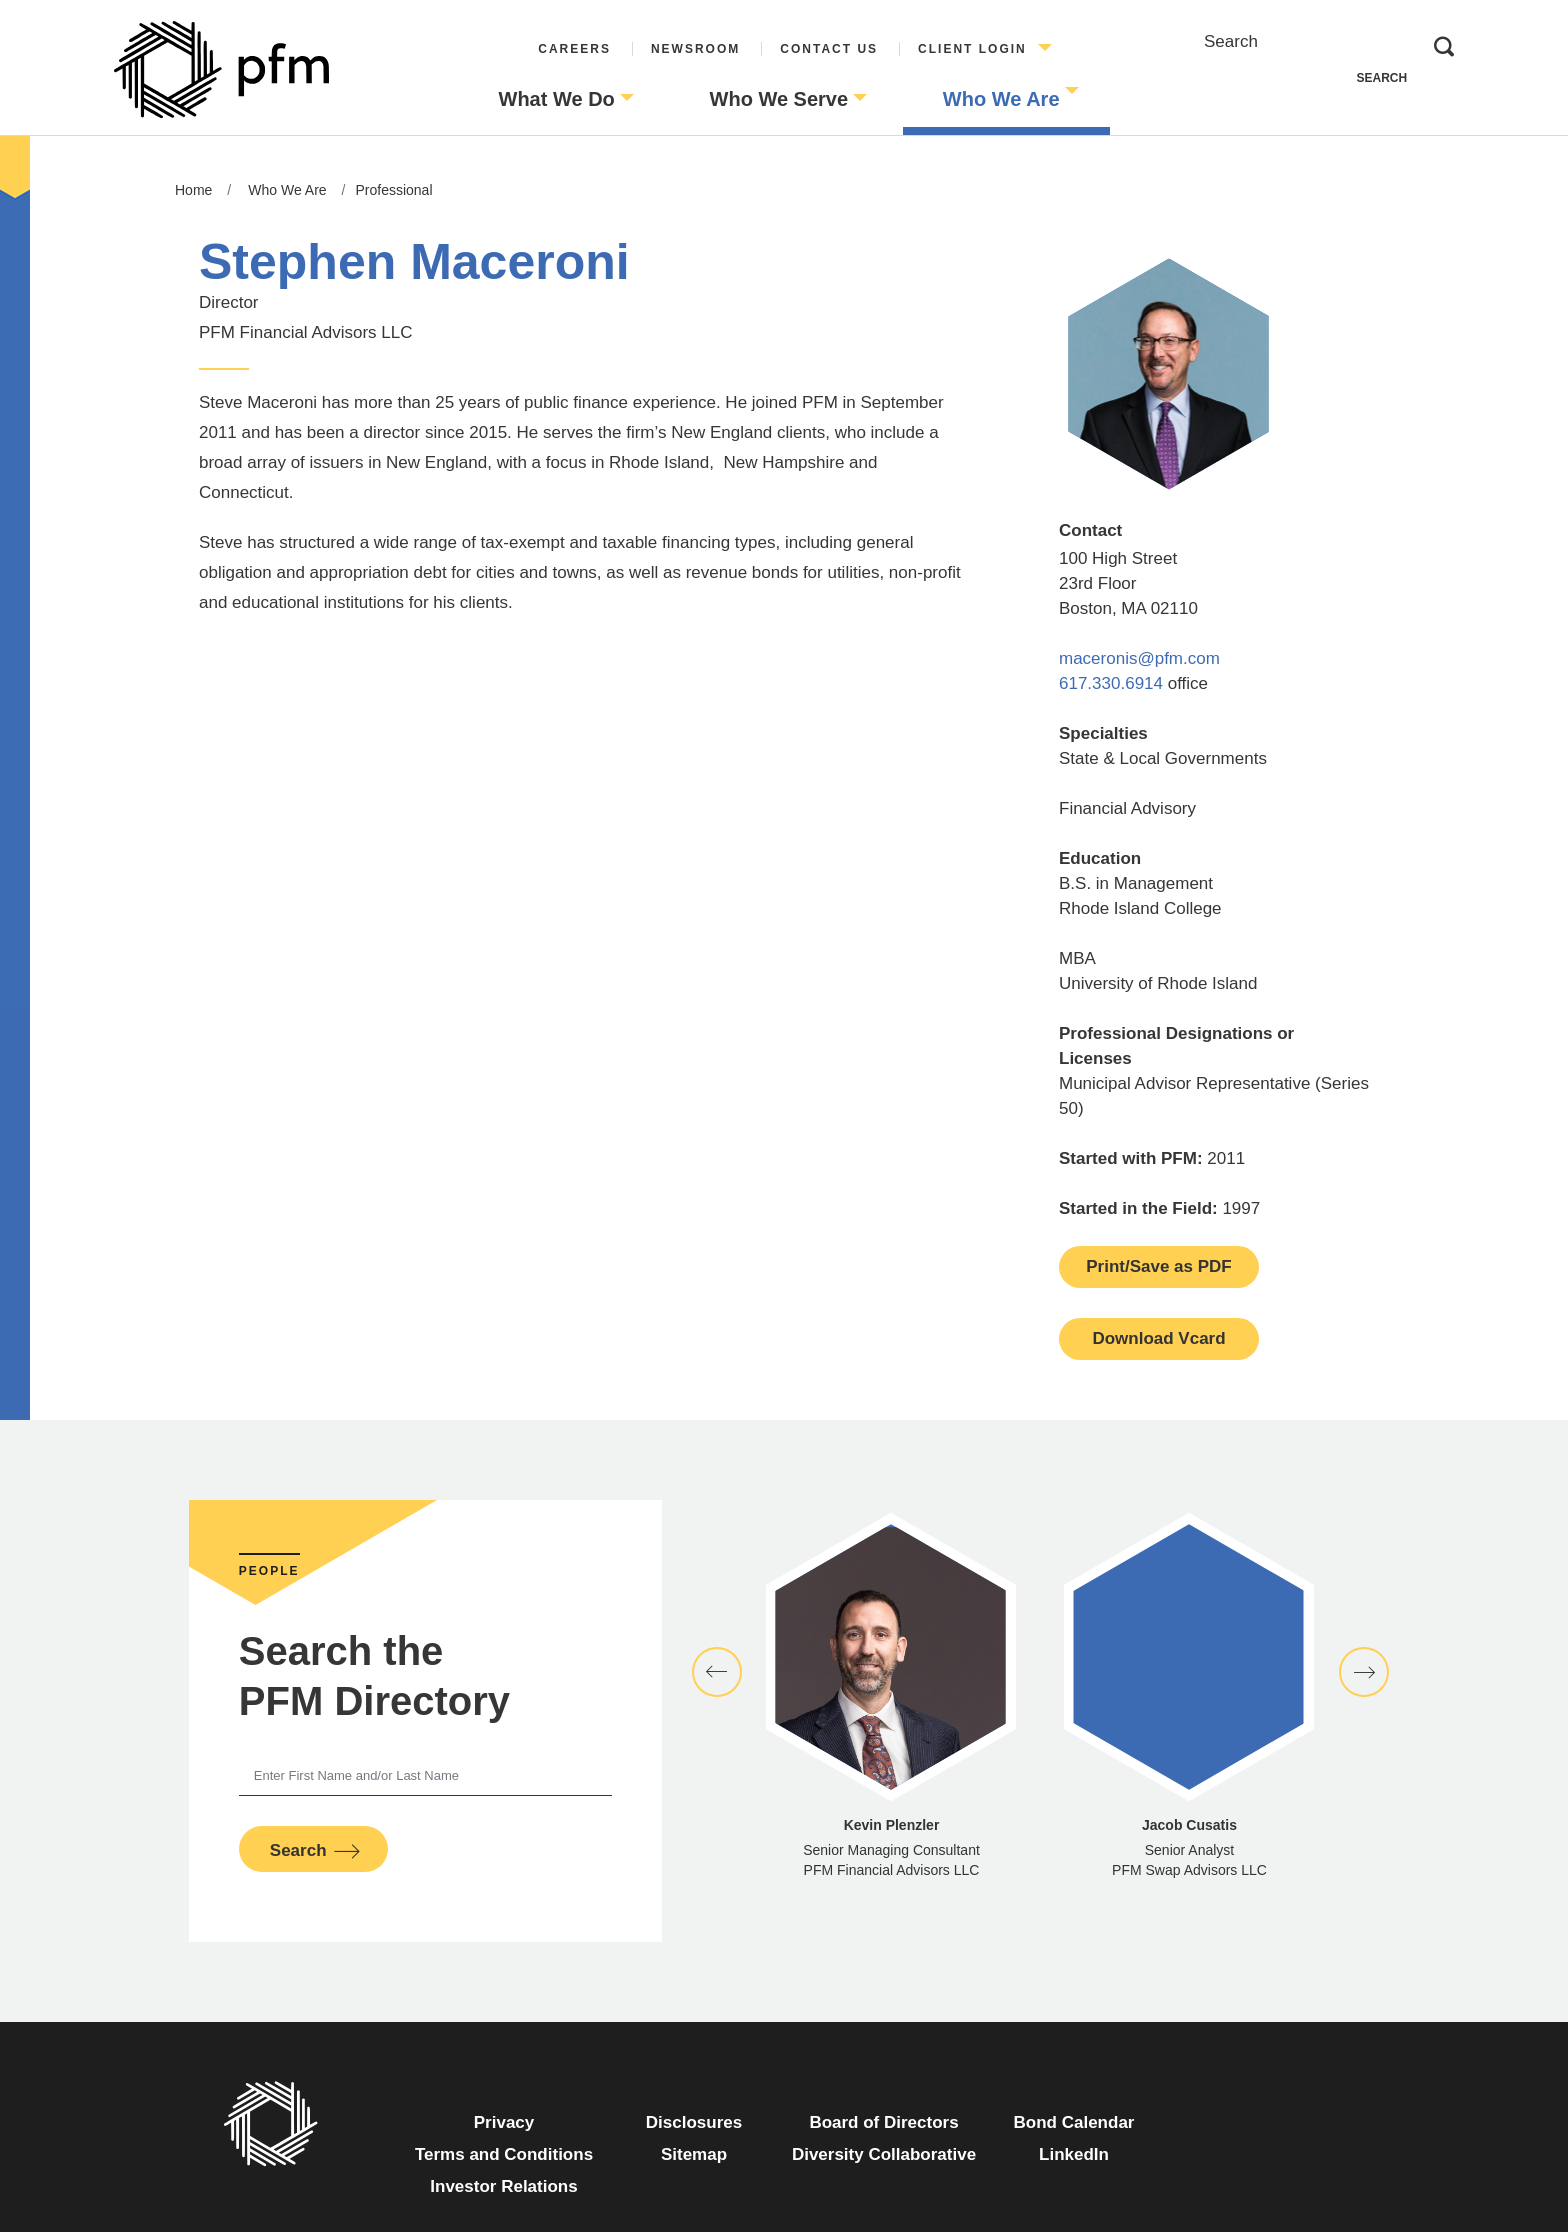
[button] (717, 1672)
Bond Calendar (1091, 2119)
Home (193, 190)
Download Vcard (1158, 1338)
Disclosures (694, 2122)
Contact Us (829, 49)
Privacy (504, 2122)
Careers (574, 49)
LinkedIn (1104, 2151)
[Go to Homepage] (221, 69)
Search (1231, 41)
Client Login (972, 49)
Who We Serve (779, 99)
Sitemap (694, 2154)
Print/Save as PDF (1159, 1266)
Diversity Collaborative (884, 2154)
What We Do (557, 99)
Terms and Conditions (504, 2154)
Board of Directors (883, 2122)
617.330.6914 (1113, 683)
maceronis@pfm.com (1139, 658)
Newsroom (695, 49)
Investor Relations (503, 2186)
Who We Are (1001, 99)
